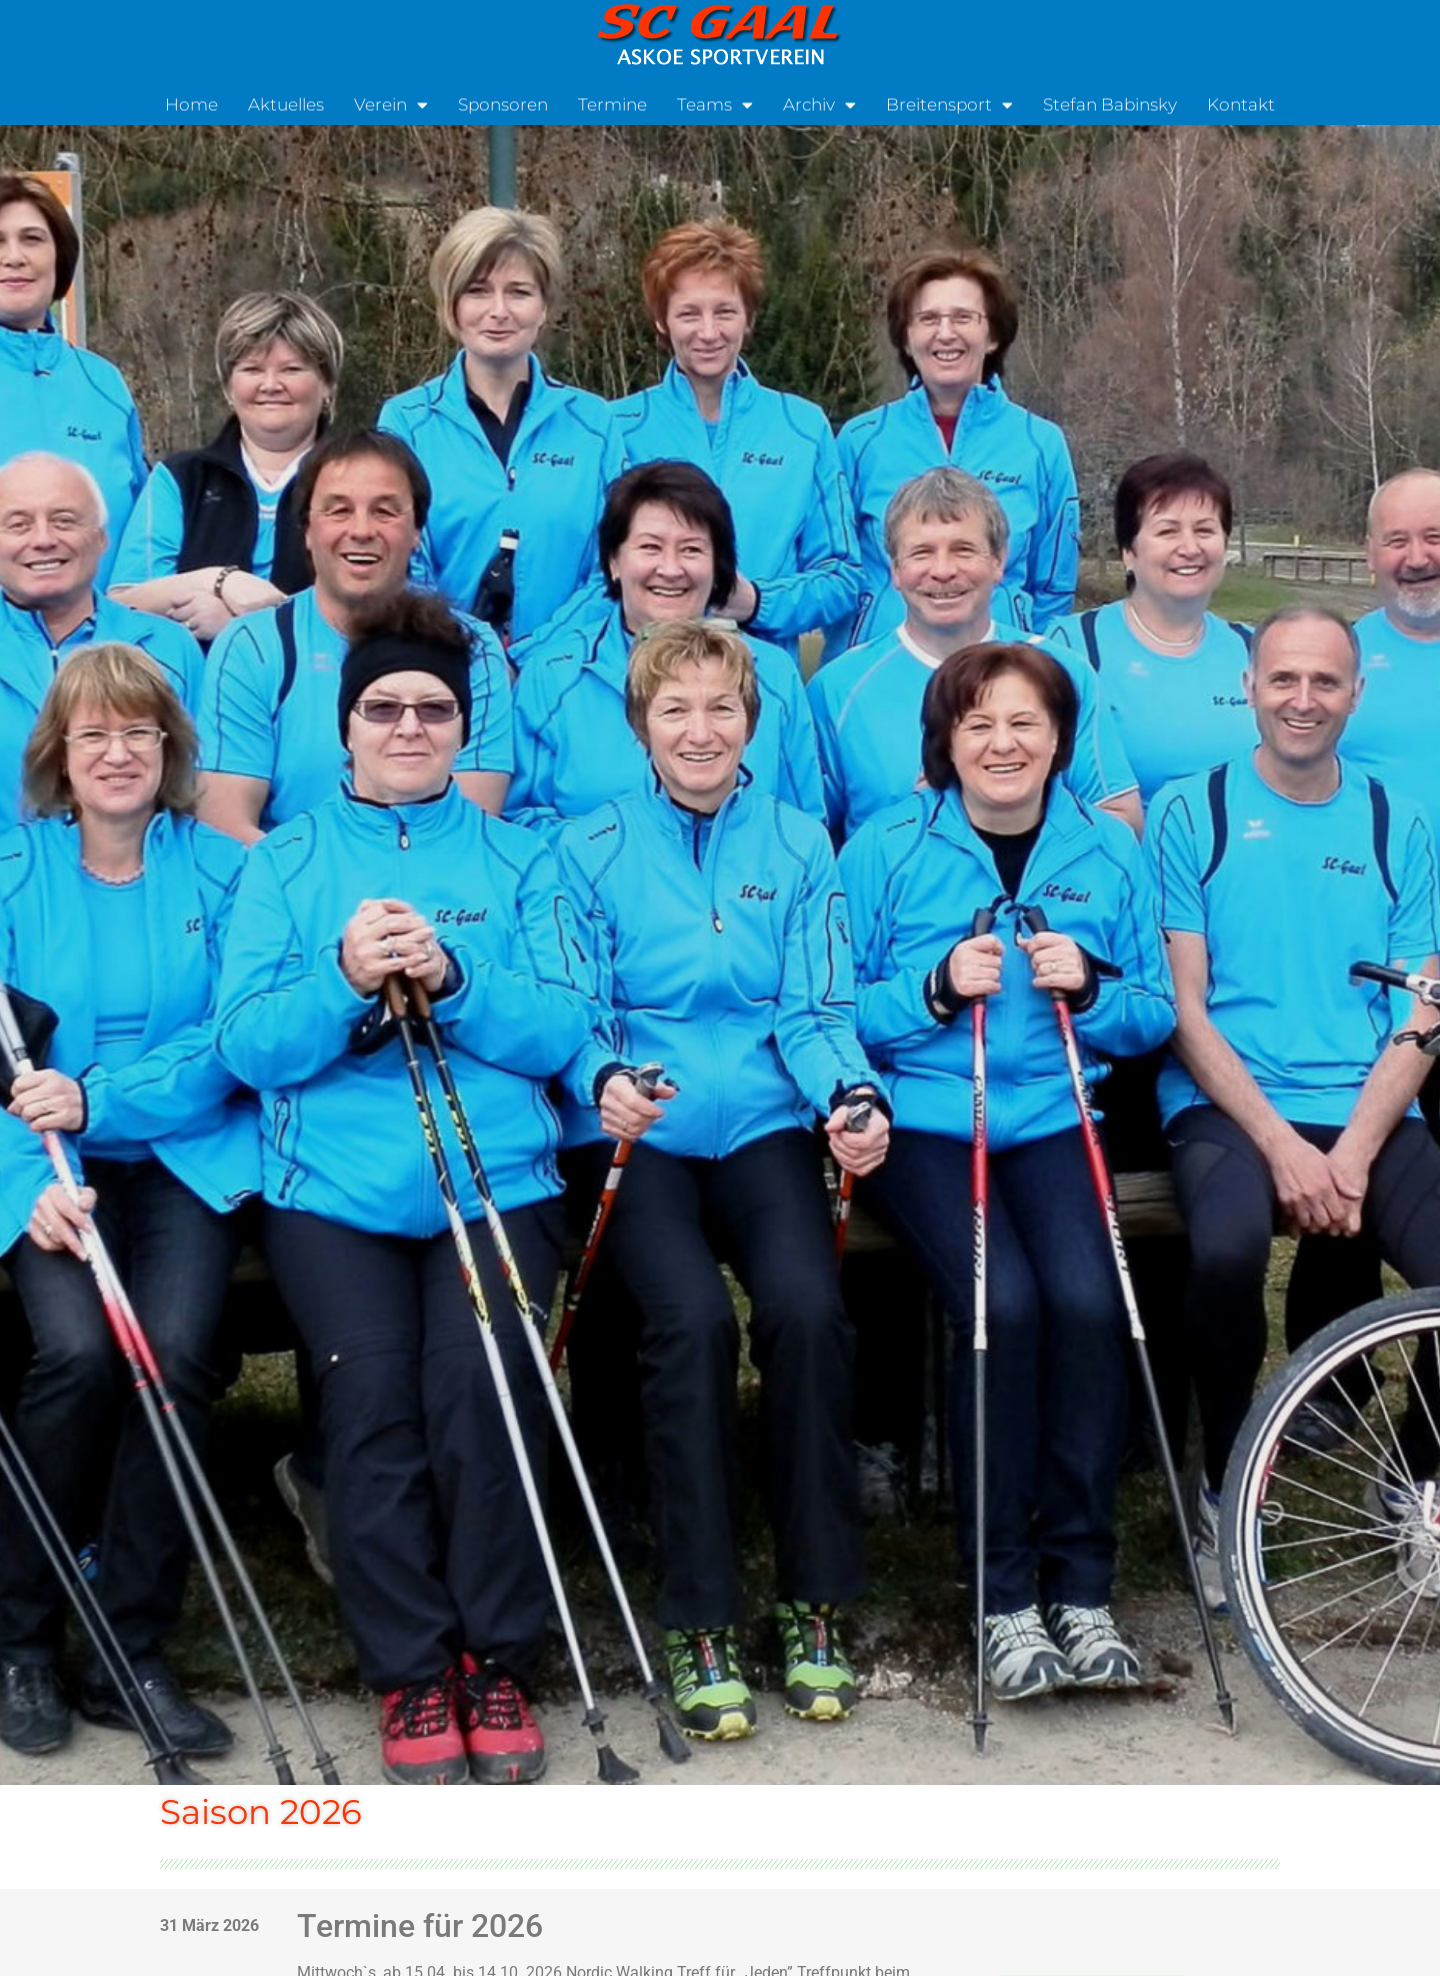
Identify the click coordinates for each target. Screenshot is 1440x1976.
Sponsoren (503, 103)
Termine (612, 103)
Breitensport (949, 103)
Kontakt (1241, 103)
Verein (391, 103)
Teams (715, 103)
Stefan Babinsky (1110, 103)
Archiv (819, 103)
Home (191, 103)
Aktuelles (286, 103)
